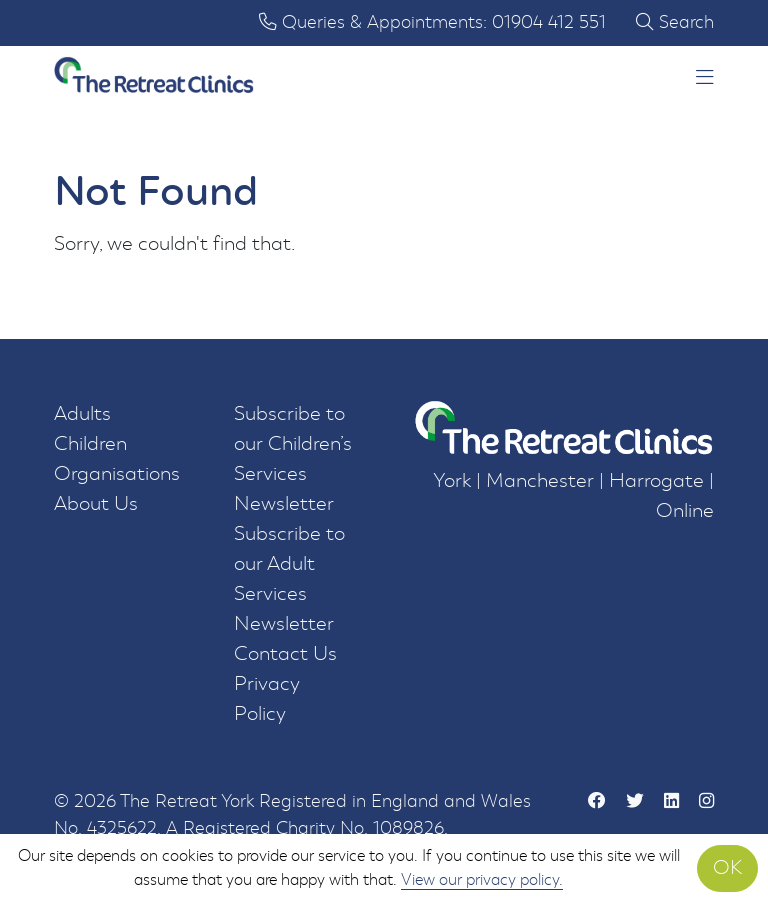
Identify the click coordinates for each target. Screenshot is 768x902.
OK (727, 867)
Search (675, 22)
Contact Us (285, 653)
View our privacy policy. (482, 879)
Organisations (117, 473)
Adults (82, 413)
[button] (705, 79)
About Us (96, 503)
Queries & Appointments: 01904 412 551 (432, 22)
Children (90, 443)
